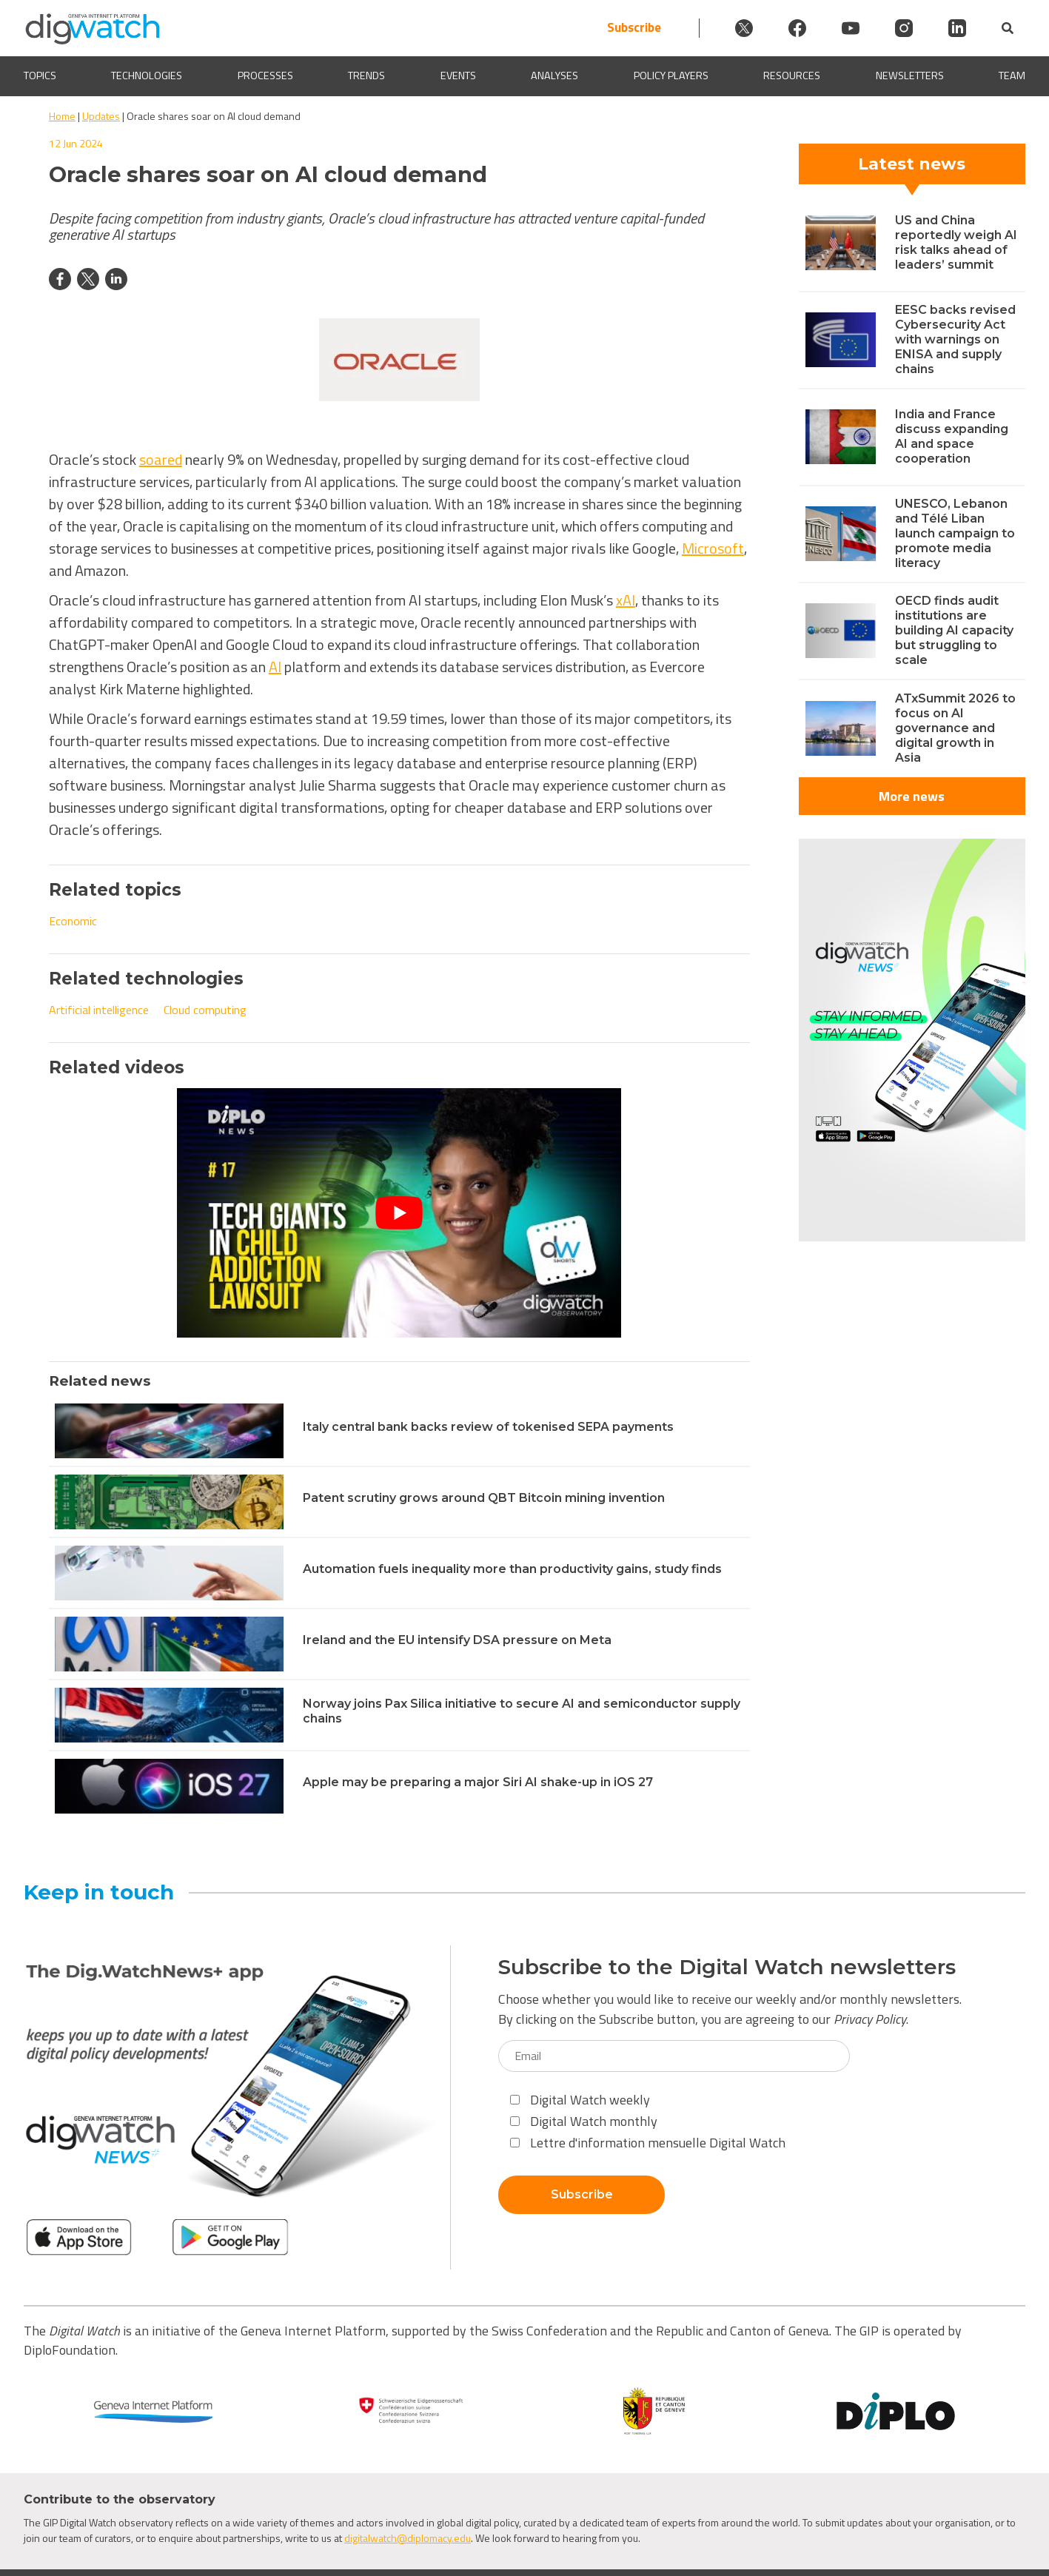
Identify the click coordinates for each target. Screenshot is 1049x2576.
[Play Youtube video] (399, 1213)
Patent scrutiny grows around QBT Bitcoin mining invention (484, 1498)
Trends (366, 76)
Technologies (146, 76)
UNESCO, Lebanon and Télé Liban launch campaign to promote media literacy (955, 533)
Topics (40, 76)
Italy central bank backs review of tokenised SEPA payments (488, 1427)
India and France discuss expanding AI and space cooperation (951, 436)
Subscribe (634, 28)
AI (275, 666)
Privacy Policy (870, 2019)
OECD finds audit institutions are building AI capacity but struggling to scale (954, 630)
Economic (73, 921)
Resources (791, 76)
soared (160, 459)
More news (912, 796)
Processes (265, 76)
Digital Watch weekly (580, 2100)
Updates (101, 116)
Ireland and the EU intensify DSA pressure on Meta (457, 1640)
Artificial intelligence (99, 1010)
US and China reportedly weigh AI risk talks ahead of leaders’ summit (956, 242)
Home (62, 116)
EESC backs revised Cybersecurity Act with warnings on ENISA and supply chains (955, 339)
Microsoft (713, 548)
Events (458, 76)
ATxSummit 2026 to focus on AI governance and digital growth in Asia (955, 728)
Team (1012, 76)
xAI (625, 599)
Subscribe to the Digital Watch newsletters (727, 1967)
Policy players (671, 76)
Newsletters (910, 76)
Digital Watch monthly (583, 2121)
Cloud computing (205, 1010)
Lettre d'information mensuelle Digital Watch (647, 2143)
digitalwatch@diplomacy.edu (407, 2538)
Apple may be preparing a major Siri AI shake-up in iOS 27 (478, 1782)
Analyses (554, 76)
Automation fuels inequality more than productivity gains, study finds (512, 1569)
